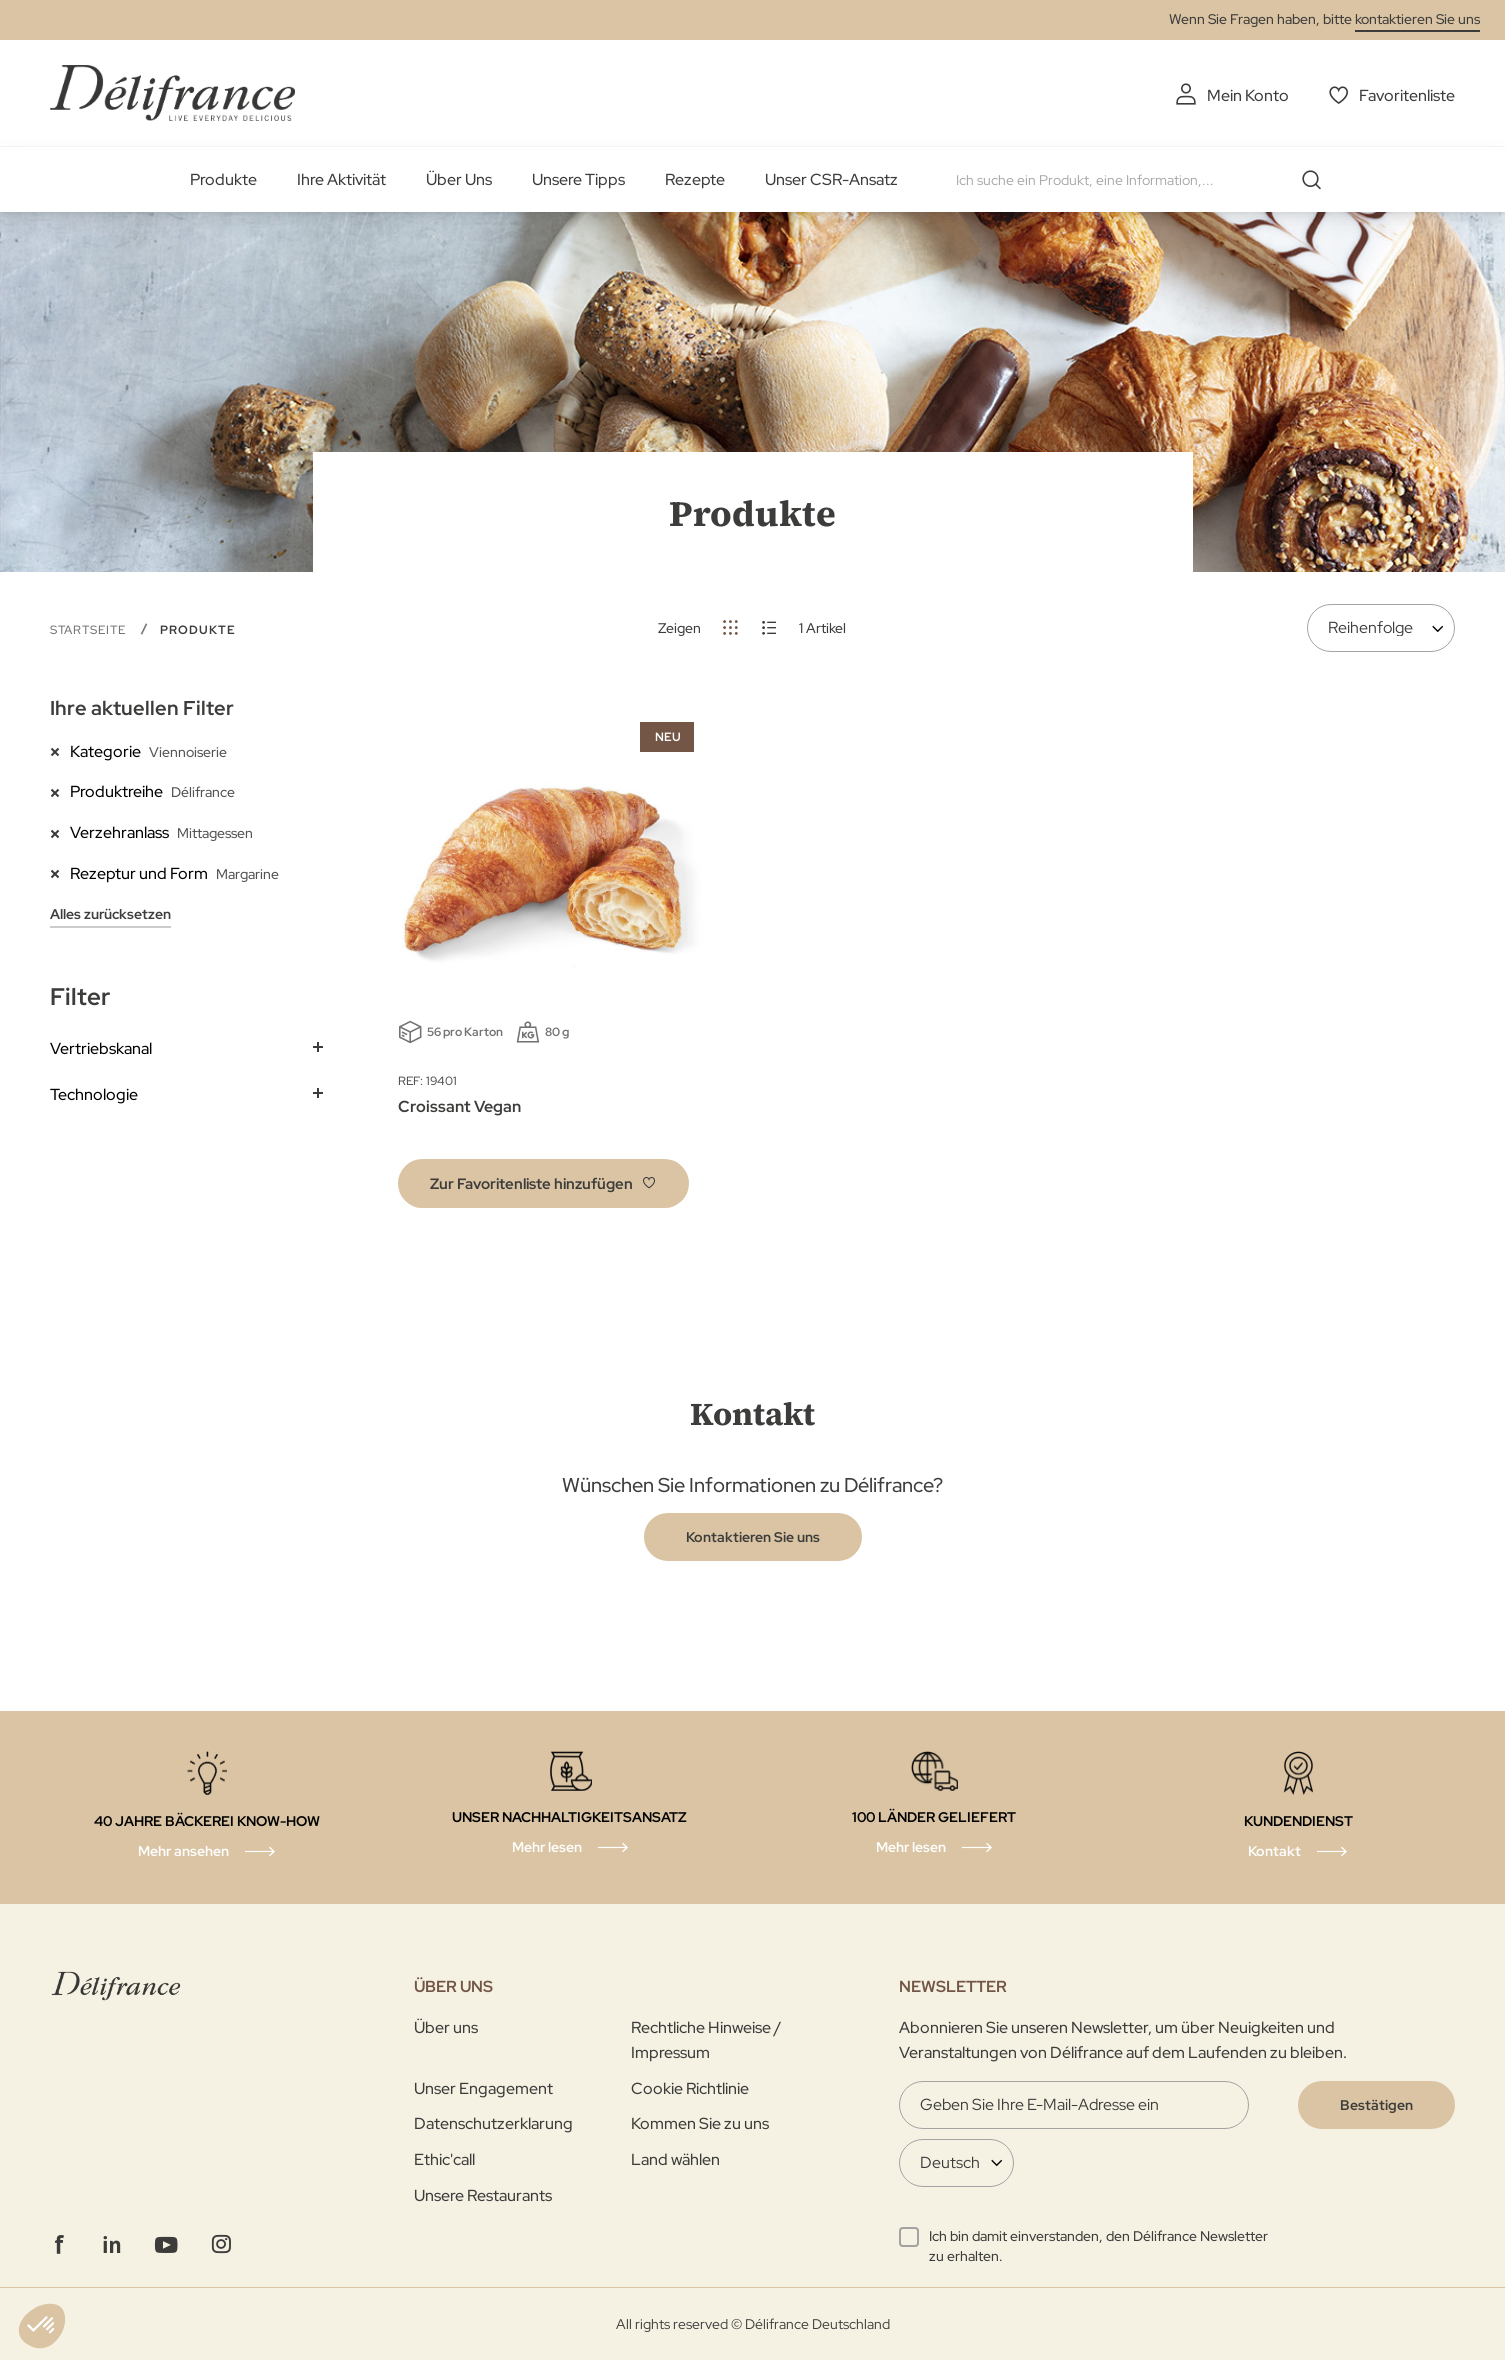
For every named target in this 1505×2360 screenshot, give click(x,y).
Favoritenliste (1407, 95)
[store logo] (172, 92)
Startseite (90, 630)
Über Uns (459, 179)
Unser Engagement (483, 2088)
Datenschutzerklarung (493, 2123)
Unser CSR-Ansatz (831, 179)
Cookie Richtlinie (690, 2088)
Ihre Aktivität (341, 179)
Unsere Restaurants (483, 2195)
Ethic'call (444, 2159)
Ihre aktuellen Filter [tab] (142, 708)
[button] (543, 1183)
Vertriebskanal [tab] (101, 1048)
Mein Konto (1248, 95)
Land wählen (675, 2159)
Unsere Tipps (578, 179)
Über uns (446, 2027)
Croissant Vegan (459, 1106)
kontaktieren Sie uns (1417, 19)
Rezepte (695, 179)
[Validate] (1376, 2105)
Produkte (223, 179)
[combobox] (1146, 180)
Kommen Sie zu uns (700, 2123)
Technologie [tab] (94, 1094)
